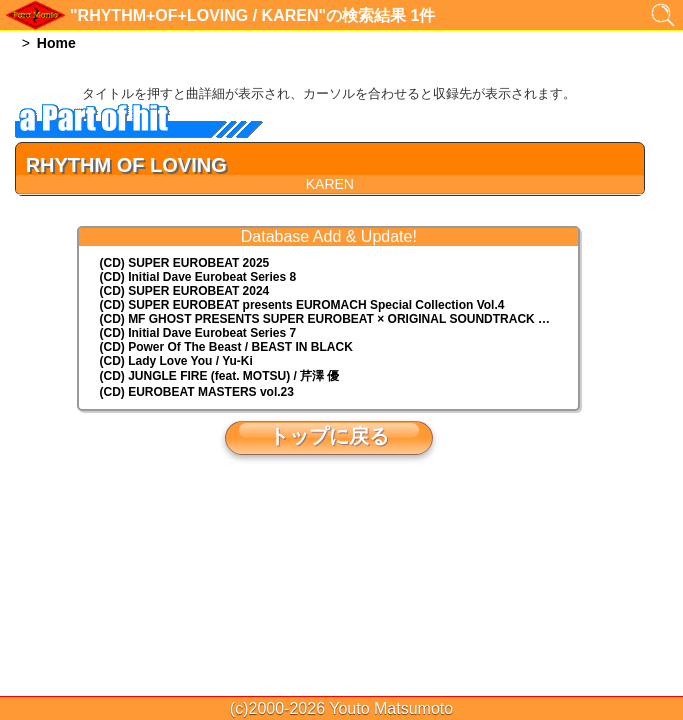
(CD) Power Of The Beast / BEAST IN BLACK (225, 347)
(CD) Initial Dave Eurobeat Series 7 (197, 333)
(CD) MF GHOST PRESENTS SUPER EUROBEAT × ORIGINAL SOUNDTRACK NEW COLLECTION (338, 319)
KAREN (330, 184)
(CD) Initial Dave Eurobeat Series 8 (197, 277)
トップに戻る (329, 436)
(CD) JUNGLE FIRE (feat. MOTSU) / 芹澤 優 (219, 376)
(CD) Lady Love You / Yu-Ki (175, 361)
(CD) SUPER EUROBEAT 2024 (184, 291)
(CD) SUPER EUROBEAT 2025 (184, 263)
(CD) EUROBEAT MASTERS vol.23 (196, 392)
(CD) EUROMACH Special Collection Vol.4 (301, 305)
